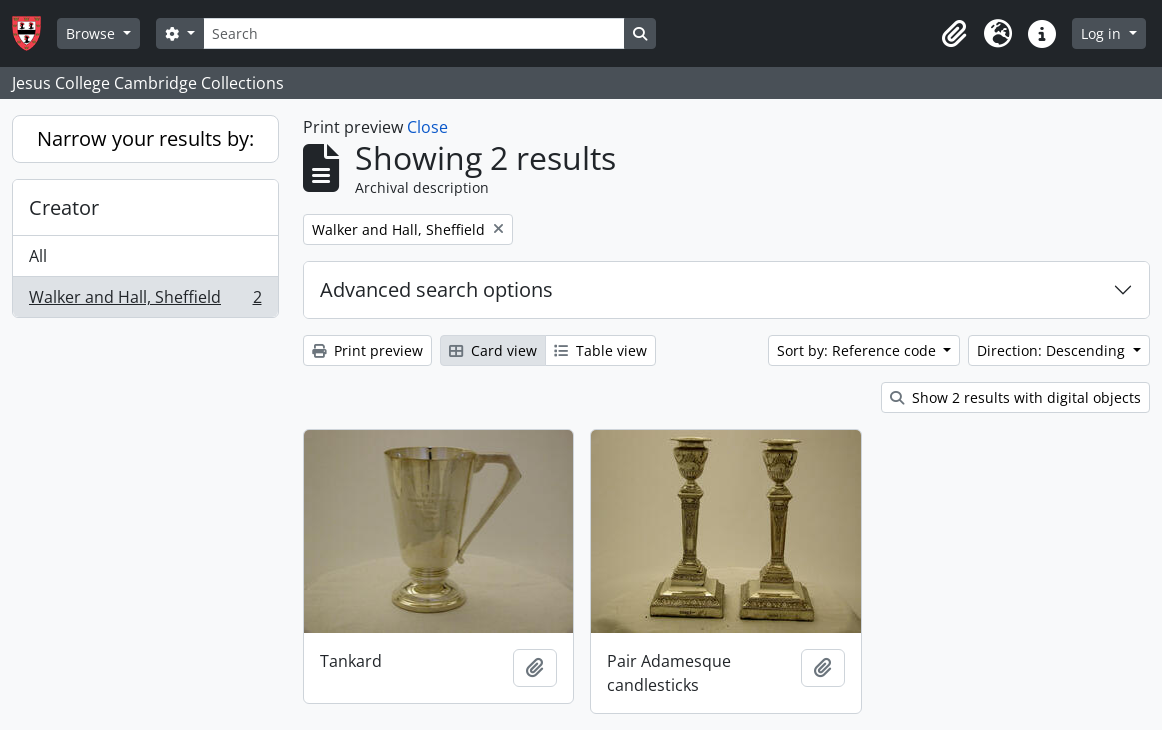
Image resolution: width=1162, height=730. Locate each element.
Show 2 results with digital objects (1015, 397)
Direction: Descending (1053, 350)
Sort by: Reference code (858, 350)
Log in (1103, 33)
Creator (64, 207)
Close (427, 127)
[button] (954, 34)
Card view (493, 350)
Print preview (367, 350)
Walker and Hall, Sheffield (145, 301)
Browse (92, 33)
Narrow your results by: (145, 138)
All (38, 256)
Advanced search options (436, 289)
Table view (600, 350)
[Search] (414, 33)
